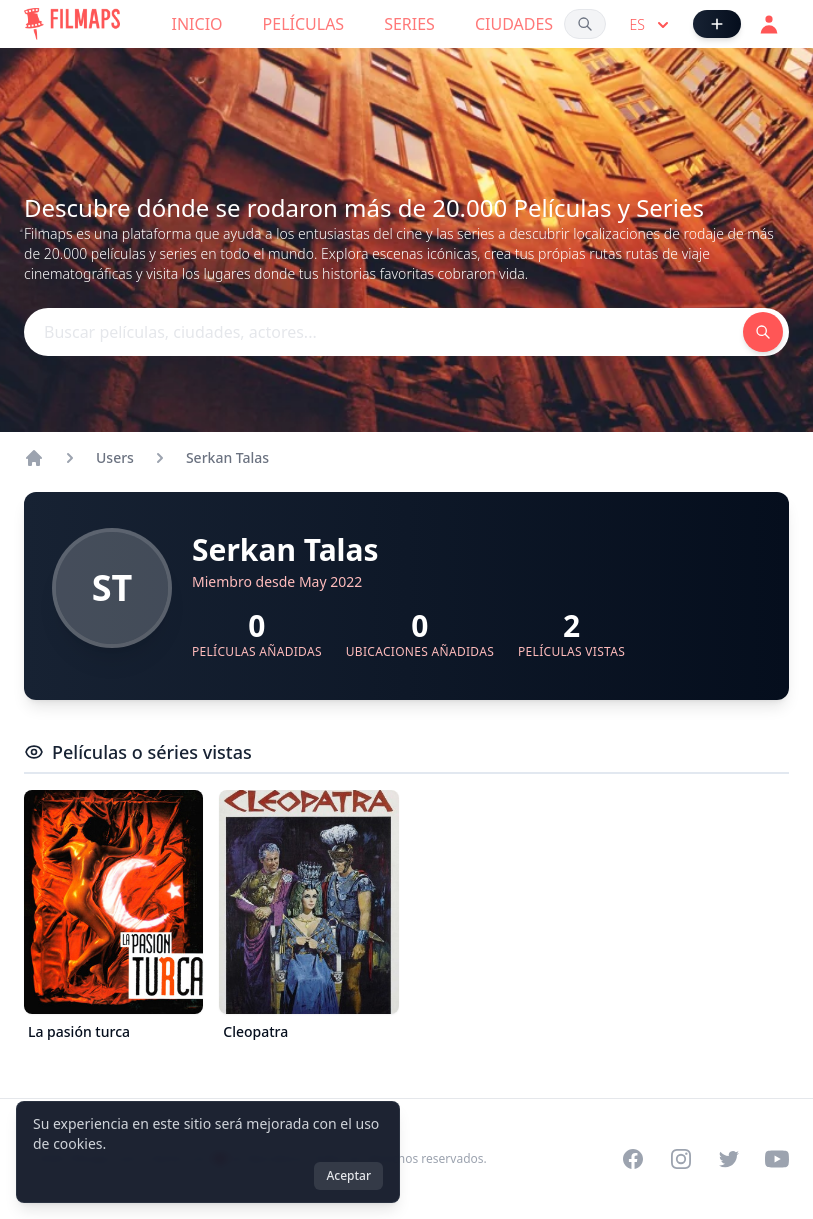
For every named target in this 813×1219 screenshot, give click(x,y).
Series (409, 24)
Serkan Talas (227, 457)
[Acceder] (769, 24)
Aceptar (348, 1175)
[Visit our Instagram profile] (681, 1159)
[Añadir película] (717, 24)
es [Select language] (651, 25)
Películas (304, 24)
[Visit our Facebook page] (633, 1159)
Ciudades (514, 24)
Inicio (197, 24)
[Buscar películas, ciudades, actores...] (585, 24)
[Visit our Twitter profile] (729, 1159)
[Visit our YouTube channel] (777, 1159)
